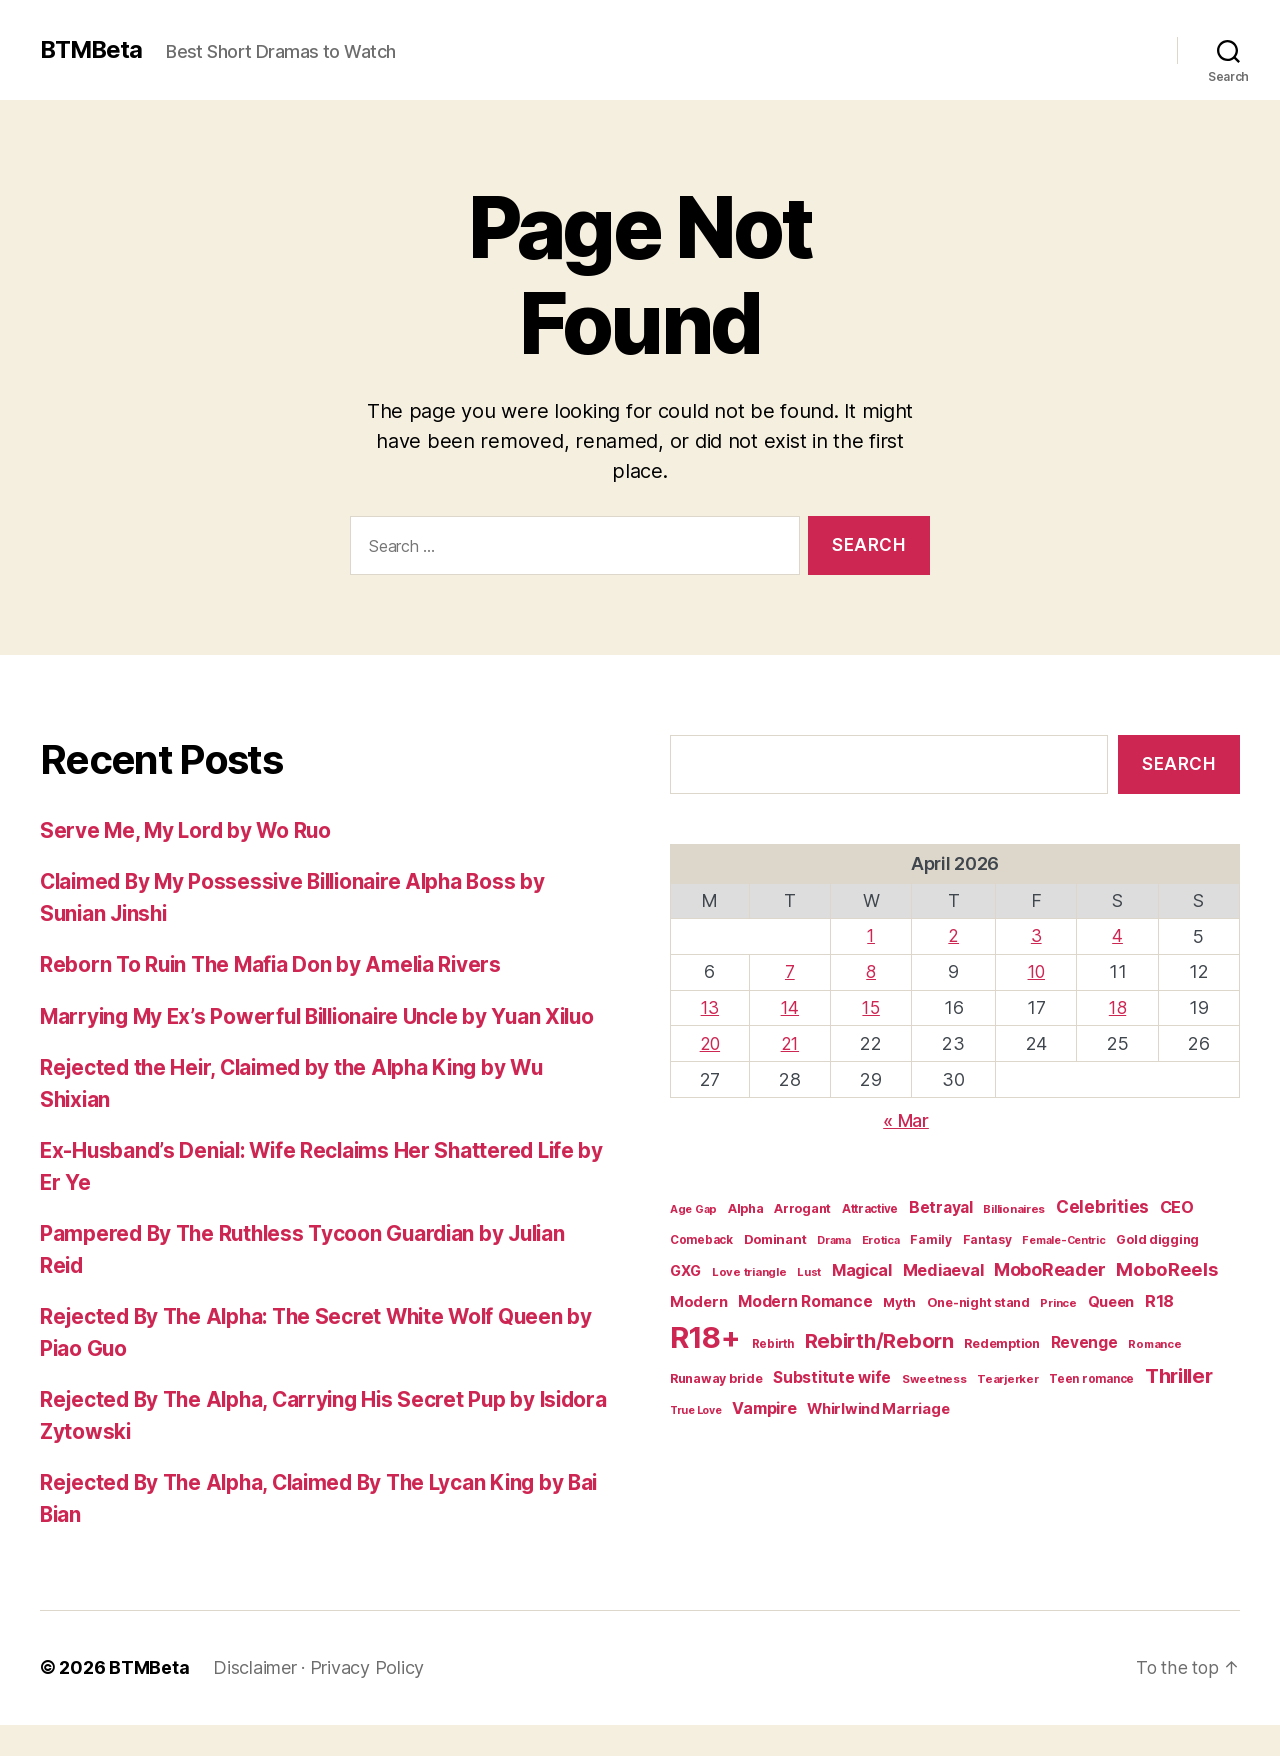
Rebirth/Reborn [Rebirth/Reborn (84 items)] (879, 1338)
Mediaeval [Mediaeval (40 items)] (943, 1267)
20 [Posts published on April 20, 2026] (710, 1041)
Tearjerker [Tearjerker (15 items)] (1007, 1376)
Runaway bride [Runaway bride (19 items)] (716, 1375)
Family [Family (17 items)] (930, 1236)
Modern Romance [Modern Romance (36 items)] (805, 1298)
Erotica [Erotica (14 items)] (881, 1237)
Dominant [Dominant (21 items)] (775, 1236)
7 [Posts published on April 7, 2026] (792, 970)
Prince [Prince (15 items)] (1058, 1300)
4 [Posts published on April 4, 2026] (1118, 935)
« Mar (906, 1117)
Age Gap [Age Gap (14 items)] (693, 1206)
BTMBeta (92, 50)
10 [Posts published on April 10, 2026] (1036, 970)
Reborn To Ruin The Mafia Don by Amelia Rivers (275, 964)
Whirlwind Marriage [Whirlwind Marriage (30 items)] (878, 1406)
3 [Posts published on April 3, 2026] (1037, 935)
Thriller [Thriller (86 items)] (1179, 1373)
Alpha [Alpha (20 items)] (746, 1205)
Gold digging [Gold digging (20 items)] (1157, 1236)
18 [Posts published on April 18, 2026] (1117, 1006)
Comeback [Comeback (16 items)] (701, 1237)
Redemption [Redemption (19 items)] (1001, 1340)
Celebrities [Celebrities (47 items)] (1102, 1204)
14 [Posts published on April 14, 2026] (791, 1006)
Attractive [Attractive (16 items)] (870, 1206)
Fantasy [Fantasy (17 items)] (987, 1236)
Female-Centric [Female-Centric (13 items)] (1063, 1237)
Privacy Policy (367, 1699)
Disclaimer (254, 1699)
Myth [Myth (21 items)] (899, 1299)
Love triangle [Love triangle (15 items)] (749, 1269)
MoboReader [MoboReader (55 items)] (1049, 1266)
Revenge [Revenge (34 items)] (1084, 1339)
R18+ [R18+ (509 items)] (705, 1334)
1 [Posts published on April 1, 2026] (872, 935)
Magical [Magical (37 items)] (862, 1267)
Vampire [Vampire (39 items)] (764, 1405)
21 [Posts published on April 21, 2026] (791, 1041)
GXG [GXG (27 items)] (685, 1267)
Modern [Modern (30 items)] (698, 1299)
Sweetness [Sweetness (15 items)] (934, 1376)
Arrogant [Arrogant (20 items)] (802, 1205)
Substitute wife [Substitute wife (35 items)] (832, 1374)
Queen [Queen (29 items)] (1111, 1299)
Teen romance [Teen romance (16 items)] (1091, 1376)
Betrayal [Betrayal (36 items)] (941, 1204)
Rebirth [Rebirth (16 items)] (773, 1341)
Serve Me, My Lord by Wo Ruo (188, 830)
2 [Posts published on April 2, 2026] (955, 935)
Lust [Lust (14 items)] (809, 1269)
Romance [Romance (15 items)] (1154, 1341)
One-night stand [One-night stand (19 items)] (978, 1299)
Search (1178, 764)
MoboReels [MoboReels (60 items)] (1167, 1266)
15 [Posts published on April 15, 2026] (872, 1006)
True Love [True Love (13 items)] (696, 1407)
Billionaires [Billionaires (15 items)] (1014, 1206)
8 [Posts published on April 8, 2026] (872, 970)
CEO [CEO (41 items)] (1177, 1204)
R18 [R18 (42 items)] (1159, 1298)
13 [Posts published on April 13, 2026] (711, 1006)
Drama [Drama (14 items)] (834, 1237)
